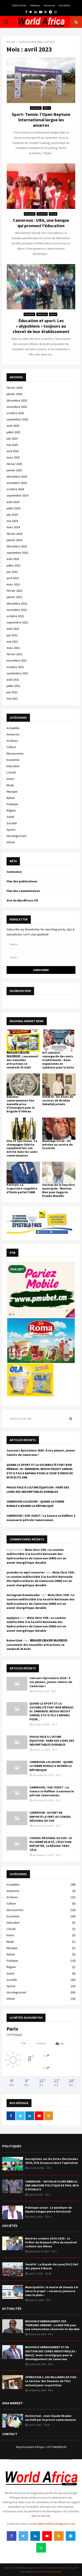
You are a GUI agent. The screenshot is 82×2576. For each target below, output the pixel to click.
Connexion (14, 872)
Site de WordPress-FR (22, 900)
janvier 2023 (14, 597)
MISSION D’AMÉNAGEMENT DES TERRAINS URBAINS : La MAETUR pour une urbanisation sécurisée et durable (52, 2325)
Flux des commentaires (23, 891)
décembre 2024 (17, 476)
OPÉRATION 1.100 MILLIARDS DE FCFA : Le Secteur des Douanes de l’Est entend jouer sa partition (51, 2381)
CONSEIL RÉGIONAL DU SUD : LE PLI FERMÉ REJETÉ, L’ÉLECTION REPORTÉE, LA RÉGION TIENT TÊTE (51, 1844)
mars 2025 (13, 457)
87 (47, 2424)
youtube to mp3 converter (26, 1572)
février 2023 (14, 591)
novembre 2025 (17, 407)
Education (42, 314)
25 (48, 2216)
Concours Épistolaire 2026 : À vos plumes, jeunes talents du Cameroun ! (51, 1682)
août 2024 (13, 502)
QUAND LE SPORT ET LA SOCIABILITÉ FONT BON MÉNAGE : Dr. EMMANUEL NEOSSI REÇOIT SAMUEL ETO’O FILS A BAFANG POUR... (52, 1711)
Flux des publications (22, 881)
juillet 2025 (13, 432)
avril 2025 (13, 451)
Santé (10, 817)
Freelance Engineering (49, 2571)
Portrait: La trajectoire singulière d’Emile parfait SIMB (22, 1188)
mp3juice (13, 1618)
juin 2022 (12, 635)
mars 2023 (13, 584)
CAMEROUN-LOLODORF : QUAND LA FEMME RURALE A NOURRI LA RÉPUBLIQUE (35, 1504)
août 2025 (13, 426)
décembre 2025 (17, 400)
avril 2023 (13, 578)
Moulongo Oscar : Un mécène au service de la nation (57, 1144)
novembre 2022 (17, 610)
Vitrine (53, 213)
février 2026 (14, 388)
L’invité (11, 772)
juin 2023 (12, 572)
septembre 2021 (17, 673)
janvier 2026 (14, 394)
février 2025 (14, 464)
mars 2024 (13, 527)
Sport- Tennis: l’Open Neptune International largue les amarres (41, 120)
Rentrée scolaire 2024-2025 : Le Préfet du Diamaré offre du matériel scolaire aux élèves (51, 2242)
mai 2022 (12, 641)
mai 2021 (12, 698)
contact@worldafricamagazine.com (52, 2524)
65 (48, 2273)
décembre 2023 (17, 546)
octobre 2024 (15, 489)
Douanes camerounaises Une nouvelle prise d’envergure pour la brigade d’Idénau (21, 1104)
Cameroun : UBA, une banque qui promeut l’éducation (41, 222)
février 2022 (14, 654)
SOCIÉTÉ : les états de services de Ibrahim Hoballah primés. (57, 1100)
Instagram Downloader (23, 1595)
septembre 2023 (17, 553)
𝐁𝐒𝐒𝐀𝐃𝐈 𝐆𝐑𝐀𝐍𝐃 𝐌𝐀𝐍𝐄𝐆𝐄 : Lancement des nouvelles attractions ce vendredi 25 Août (22, 1060)
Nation (11, 798)
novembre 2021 (17, 660)
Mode (10, 785)
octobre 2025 (15, 413)
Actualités (64, 5)
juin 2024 (12, 515)
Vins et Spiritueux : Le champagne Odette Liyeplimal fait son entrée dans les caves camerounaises (22, 1148)
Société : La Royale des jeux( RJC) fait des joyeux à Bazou (51, 2266)
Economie (42, 213)
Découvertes (15, 753)
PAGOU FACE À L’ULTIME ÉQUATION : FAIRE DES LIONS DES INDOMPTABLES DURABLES (38, 1489)
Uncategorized (16, 836)
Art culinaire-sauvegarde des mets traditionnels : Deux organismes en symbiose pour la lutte (58, 1060)
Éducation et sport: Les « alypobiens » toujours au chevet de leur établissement (41, 326)
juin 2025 (12, 438)
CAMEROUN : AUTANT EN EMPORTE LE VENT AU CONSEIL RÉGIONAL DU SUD (50, 1816)
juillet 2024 (13, 508)
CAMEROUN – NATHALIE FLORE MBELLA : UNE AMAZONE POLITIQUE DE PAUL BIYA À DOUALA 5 (52, 2185)
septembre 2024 (17, 495)
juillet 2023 (13, 565)
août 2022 (13, 629)
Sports (47, 108)
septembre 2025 (17, 419)
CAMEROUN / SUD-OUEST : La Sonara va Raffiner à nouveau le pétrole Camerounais (41, 1518)
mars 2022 (13, 648)
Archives (12, 741)
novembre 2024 (17, 483)
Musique (12, 791)
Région (11, 810)
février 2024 (14, 534)
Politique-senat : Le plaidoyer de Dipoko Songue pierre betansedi (48, 2209)
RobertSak (14, 1640)
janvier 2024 (14, 540)
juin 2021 (12, 692)
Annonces (49, 5)
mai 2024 (12, 521)
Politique (35, 5)
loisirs (10, 779)
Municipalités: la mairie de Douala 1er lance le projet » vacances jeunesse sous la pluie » (52, 2291)
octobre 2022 (15, 616)
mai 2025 (12, 445)
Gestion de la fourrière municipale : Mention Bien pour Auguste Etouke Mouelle (58, 1190)
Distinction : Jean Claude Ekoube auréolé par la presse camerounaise (50, 2418)
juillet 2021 (13, 686)
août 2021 (13, 679)
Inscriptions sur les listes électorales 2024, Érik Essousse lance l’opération (51, 2161)
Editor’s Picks (19, 5)
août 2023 (13, 559)
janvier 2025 (14, 470)
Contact (9, 2434)
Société (12, 823)
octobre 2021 (15, 667)
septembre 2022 (17, 622)
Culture (11, 747)
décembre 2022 (17, 603)
